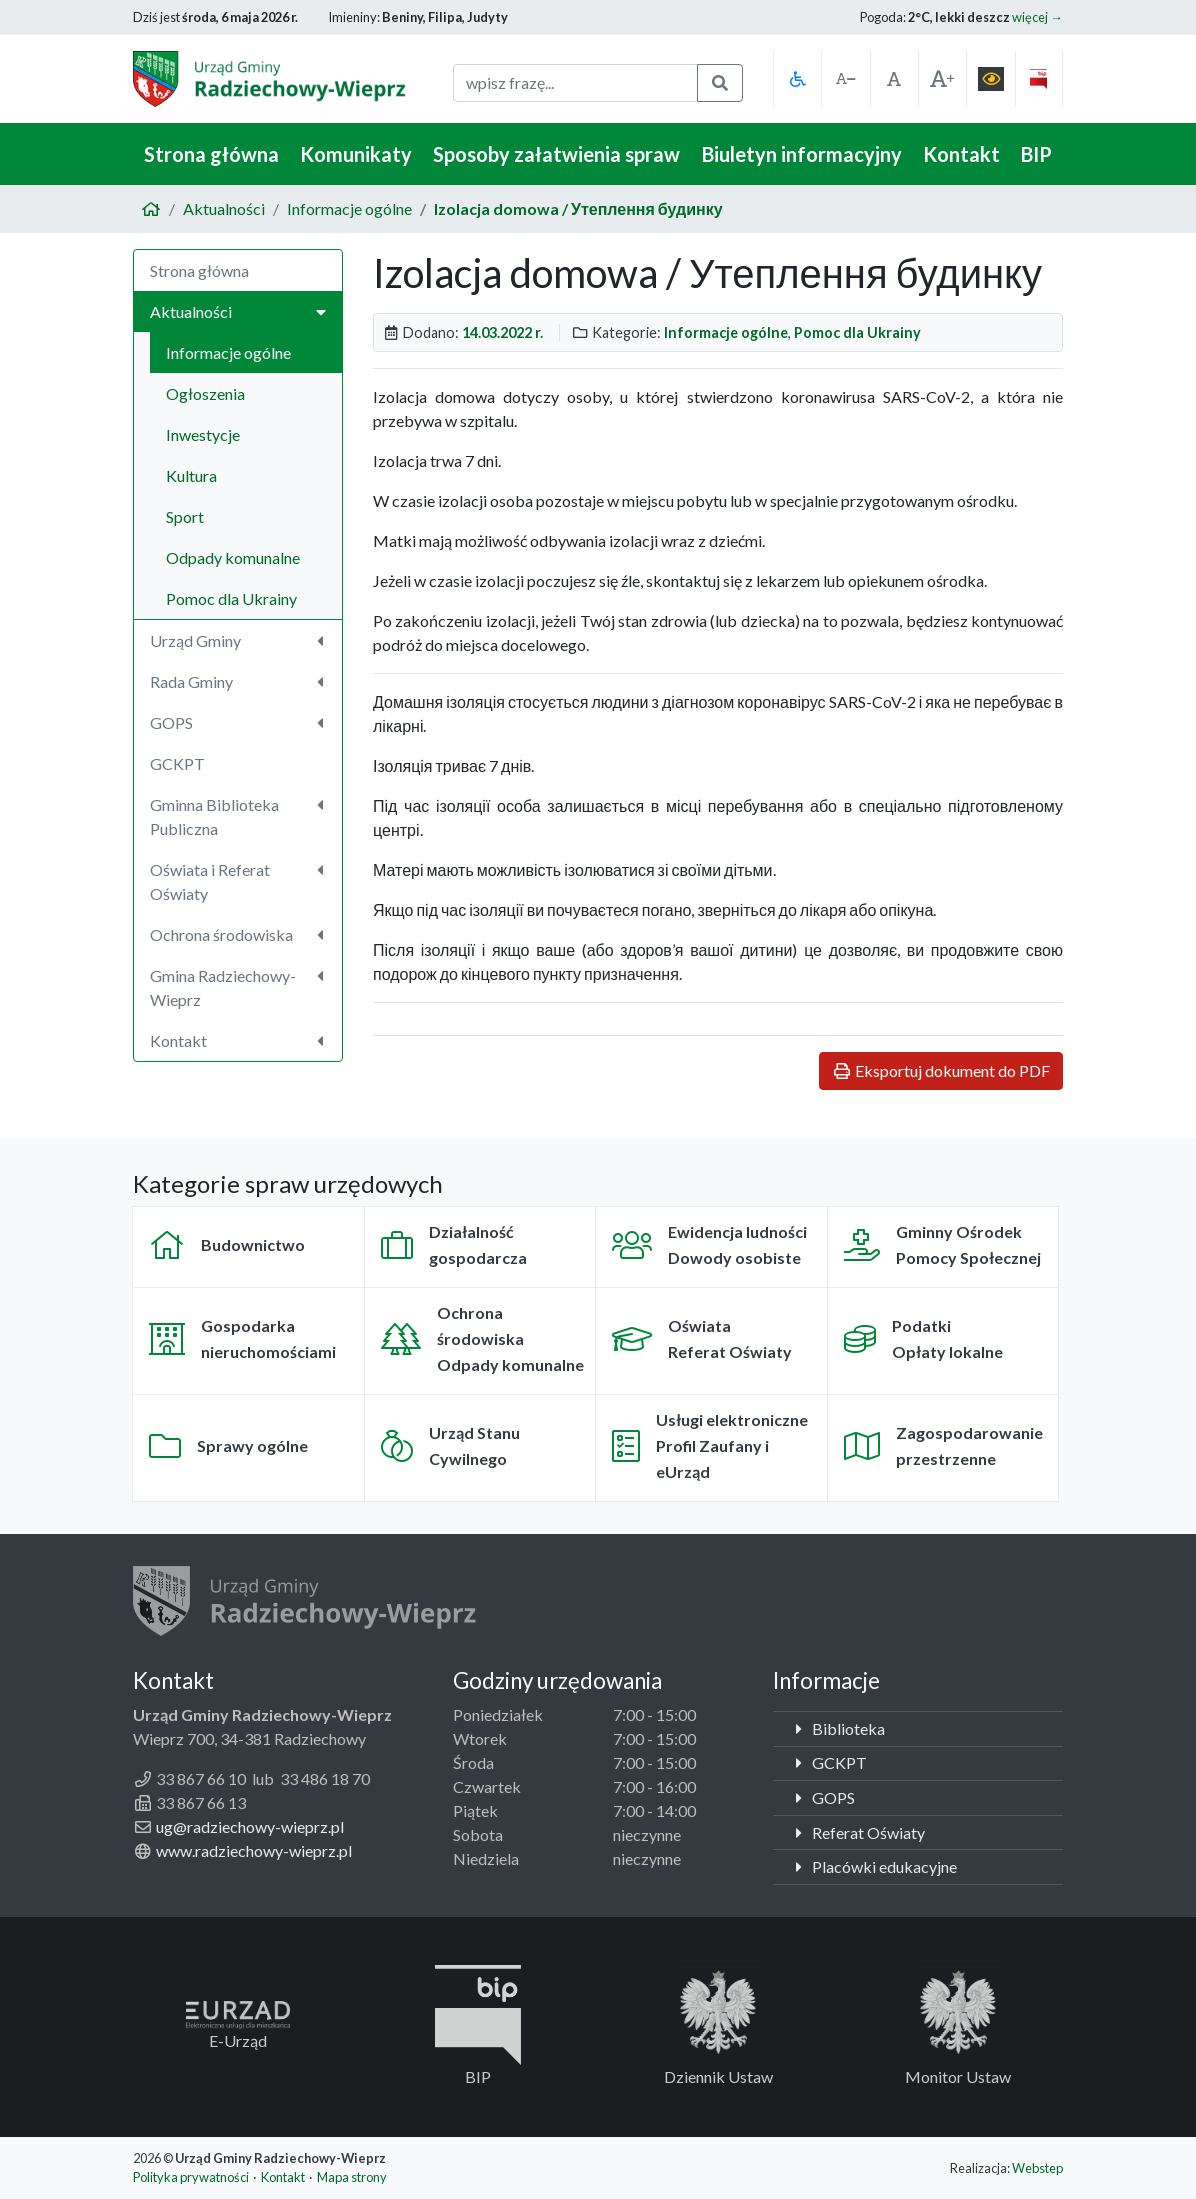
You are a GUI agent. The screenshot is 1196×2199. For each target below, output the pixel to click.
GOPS (822, 1797)
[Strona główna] (151, 209)
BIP (1036, 154)
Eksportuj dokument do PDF (941, 1070)
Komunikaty (356, 154)
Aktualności (224, 208)
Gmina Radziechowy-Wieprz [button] (239, 987)
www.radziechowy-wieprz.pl (254, 1850)
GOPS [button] (239, 722)
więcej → (1037, 17)
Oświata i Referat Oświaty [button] (239, 881)
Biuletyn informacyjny (802, 154)
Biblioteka (837, 1728)
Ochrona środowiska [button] (239, 934)
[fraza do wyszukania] (575, 83)
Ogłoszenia (205, 393)
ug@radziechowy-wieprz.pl (250, 1826)
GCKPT (177, 763)
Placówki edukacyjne (873, 1866)
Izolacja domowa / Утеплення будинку (578, 208)
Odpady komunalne (233, 557)
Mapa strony (352, 2177)
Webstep (1037, 2168)
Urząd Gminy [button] (239, 640)
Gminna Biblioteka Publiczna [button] (239, 816)
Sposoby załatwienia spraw (556, 154)
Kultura (191, 475)
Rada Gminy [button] (239, 681)
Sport (185, 516)
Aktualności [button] (238, 311)
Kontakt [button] (239, 1040)
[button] (797, 79)
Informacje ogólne (349, 208)
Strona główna (211, 154)
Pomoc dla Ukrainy (231, 598)
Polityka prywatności (191, 2177)
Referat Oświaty (857, 1832)
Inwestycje (203, 434)
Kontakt (961, 154)
